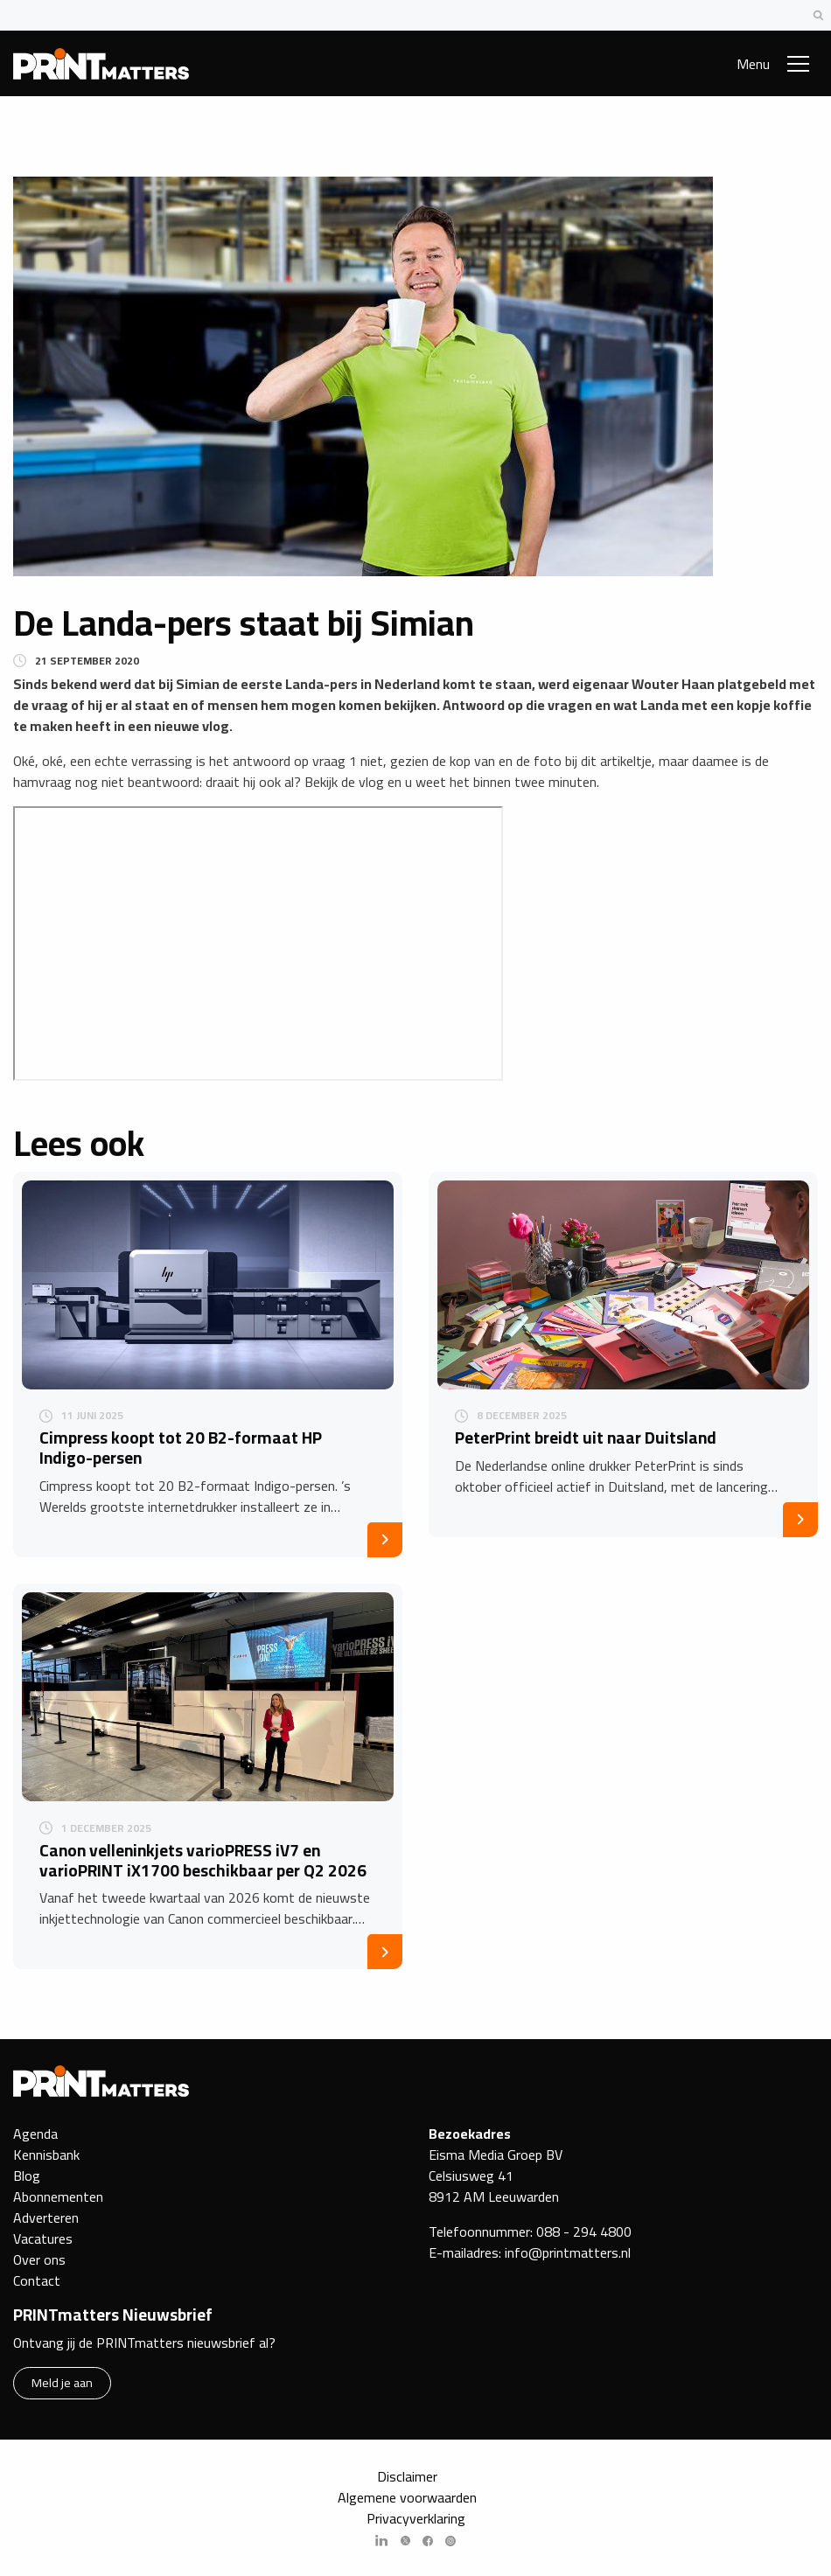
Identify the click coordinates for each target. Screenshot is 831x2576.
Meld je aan (62, 2382)
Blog (26, 2175)
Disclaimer (407, 2476)
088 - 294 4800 (584, 2231)
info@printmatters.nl (568, 2252)
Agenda (35, 2133)
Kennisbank (46, 2154)
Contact (36, 2280)
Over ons (39, 2259)
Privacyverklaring (416, 2518)
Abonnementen (58, 2196)
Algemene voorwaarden (407, 2497)
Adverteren (46, 2217)
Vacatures (43, 2238)
